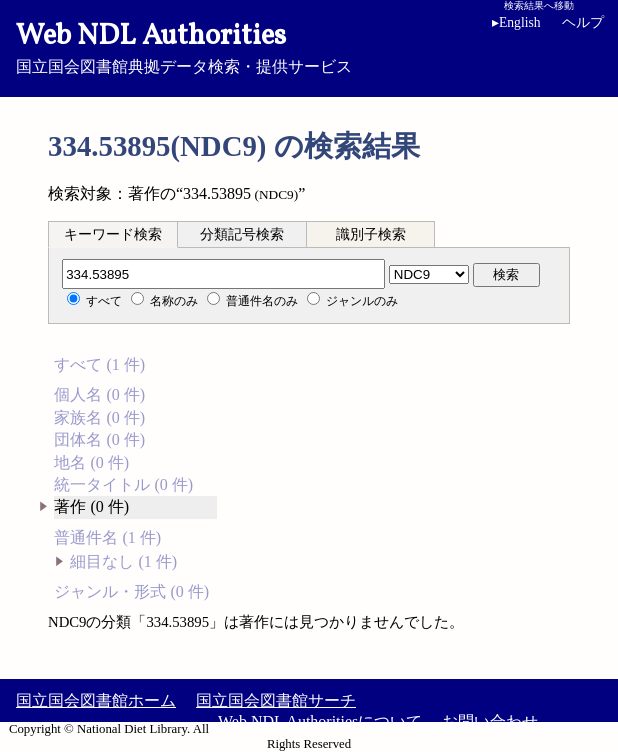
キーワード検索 (113, 234)
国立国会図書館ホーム (96, 700)
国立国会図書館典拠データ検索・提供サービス (309, 46)
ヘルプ (583, 22)
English (516, 22)
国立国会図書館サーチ (276, 700)
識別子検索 (371, 234)
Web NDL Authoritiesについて (320, 721)
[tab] (113, 234)
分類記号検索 (242, 234)
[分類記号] (223, 274)
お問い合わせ (490, 721)
